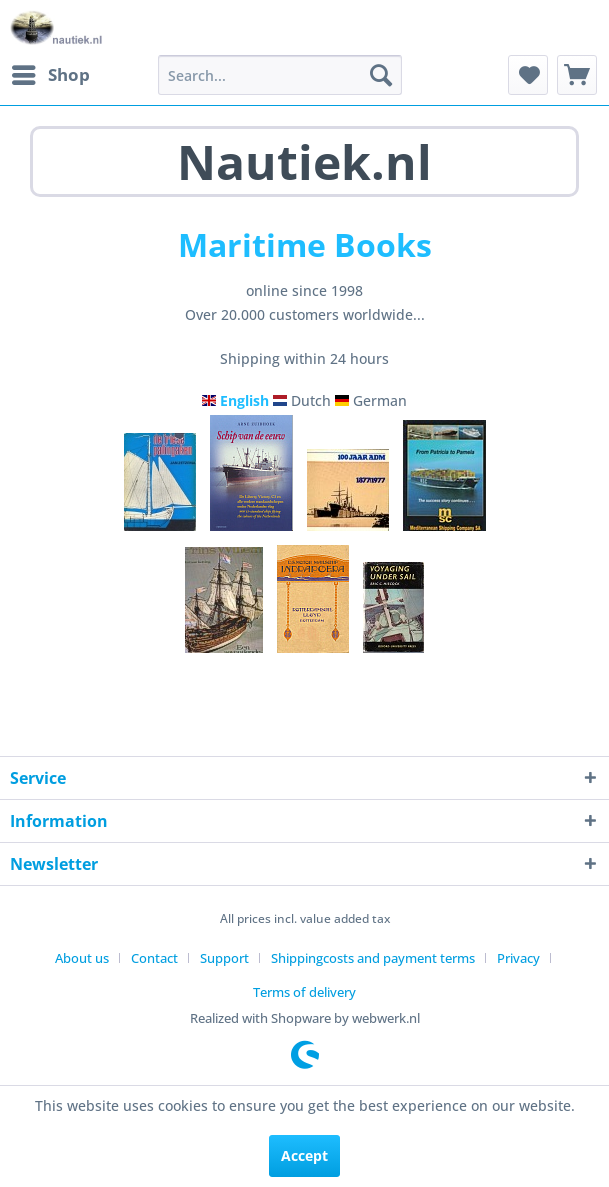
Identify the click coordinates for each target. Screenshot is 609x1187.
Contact (154, 958)
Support (224, 958)
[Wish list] (528, 75)
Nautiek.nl (304, 161)
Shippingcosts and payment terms (373, 958)
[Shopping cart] (577, 75)
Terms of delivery (304, 992)
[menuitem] (50, 75)
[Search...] (280, 75)
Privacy (518, 958)
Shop (51, 72)
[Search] (381, 75)
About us (82, 958)
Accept (304, 1155)
